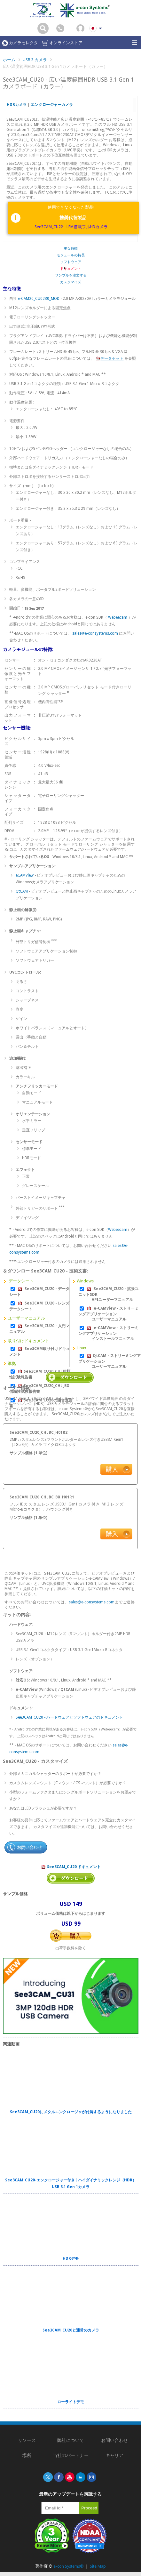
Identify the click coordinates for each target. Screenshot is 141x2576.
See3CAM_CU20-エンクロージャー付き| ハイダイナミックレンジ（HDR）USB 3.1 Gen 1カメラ (70, 2183)
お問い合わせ (114, 2440)
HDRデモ (71, 2258)
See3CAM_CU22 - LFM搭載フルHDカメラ (71, 226)
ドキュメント (70, 269)
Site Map (98, 2566)
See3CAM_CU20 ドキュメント (71, 1867)
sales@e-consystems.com (95, 633)
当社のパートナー (71, 2455)
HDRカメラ (17, 104)
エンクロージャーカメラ (52, 104)
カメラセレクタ (20, 43)
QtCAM (22, 891)
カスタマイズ (70, 282)
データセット (109, 358)
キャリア (114, 2455)
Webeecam (117, 617)
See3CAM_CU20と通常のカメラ (71, 2330)
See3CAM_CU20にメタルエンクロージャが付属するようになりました (71, 2112)
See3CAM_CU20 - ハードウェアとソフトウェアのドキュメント (69, 1717)
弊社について (70, 2440)
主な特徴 (71, 248)
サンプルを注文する (71, 275)
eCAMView (25, 875)
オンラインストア (62, 43)
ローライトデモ (70, 2402)
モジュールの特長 (71, 255)
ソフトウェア (70, 262)
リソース (27, 2440)
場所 (26, 2455)
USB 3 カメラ (35, 59)
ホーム (9, 59)
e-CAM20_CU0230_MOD (38, 298)
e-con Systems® (68, 2566)
